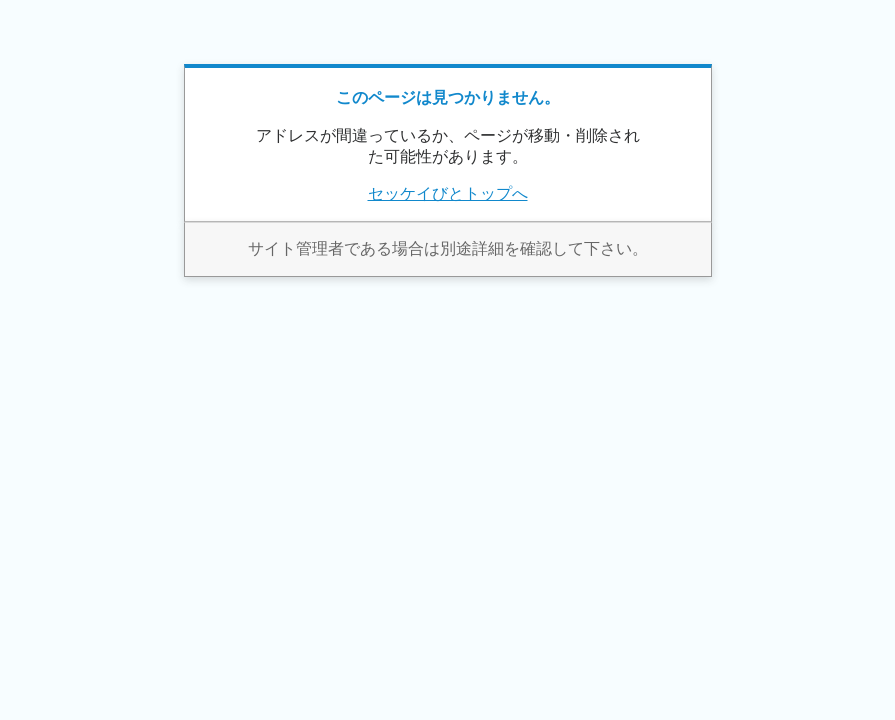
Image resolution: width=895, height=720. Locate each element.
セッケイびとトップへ (448, 193)
